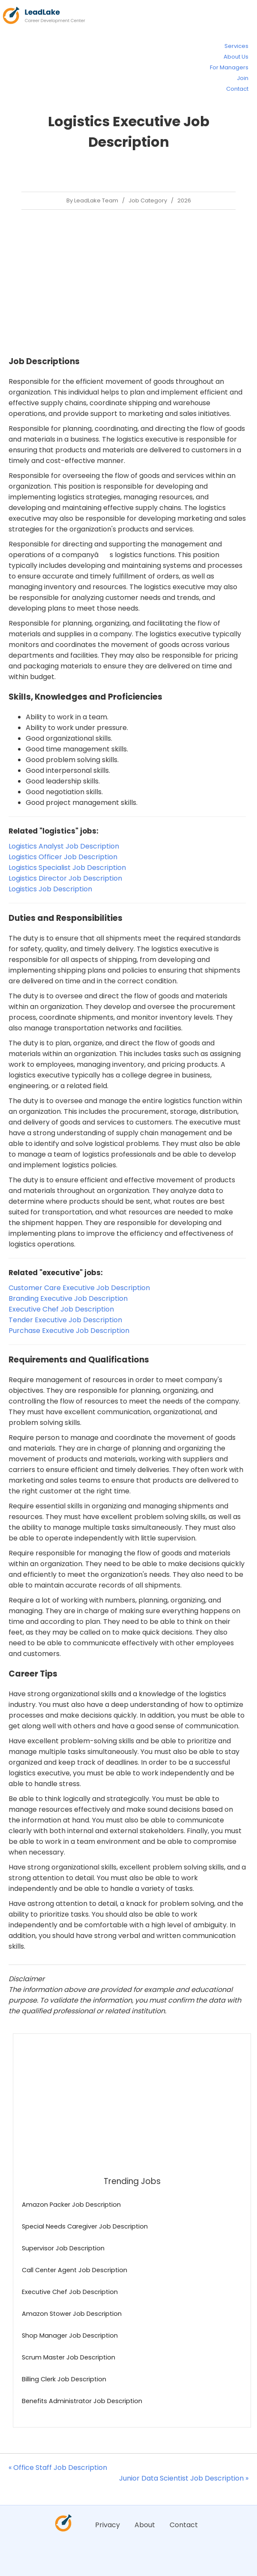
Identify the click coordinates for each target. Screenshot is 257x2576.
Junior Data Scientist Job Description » (183, 2478)
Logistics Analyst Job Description (64, 846)
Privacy (107, 2525)
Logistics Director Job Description (65, 878)
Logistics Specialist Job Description (67, 868)
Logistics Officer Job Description (63, 857)
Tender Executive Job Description (65, 1320)
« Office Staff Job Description (58, 2467)
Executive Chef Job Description (61, 1309)
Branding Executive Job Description (68, 1298)
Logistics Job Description (50, 889)
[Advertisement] (127, 282)
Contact (237, 89)
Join (242, 78)
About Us (236, 57)
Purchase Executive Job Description (69, 1330)
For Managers (229, 67)
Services (236, 46)
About (144, 2525)
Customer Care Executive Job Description (79, 1288)
